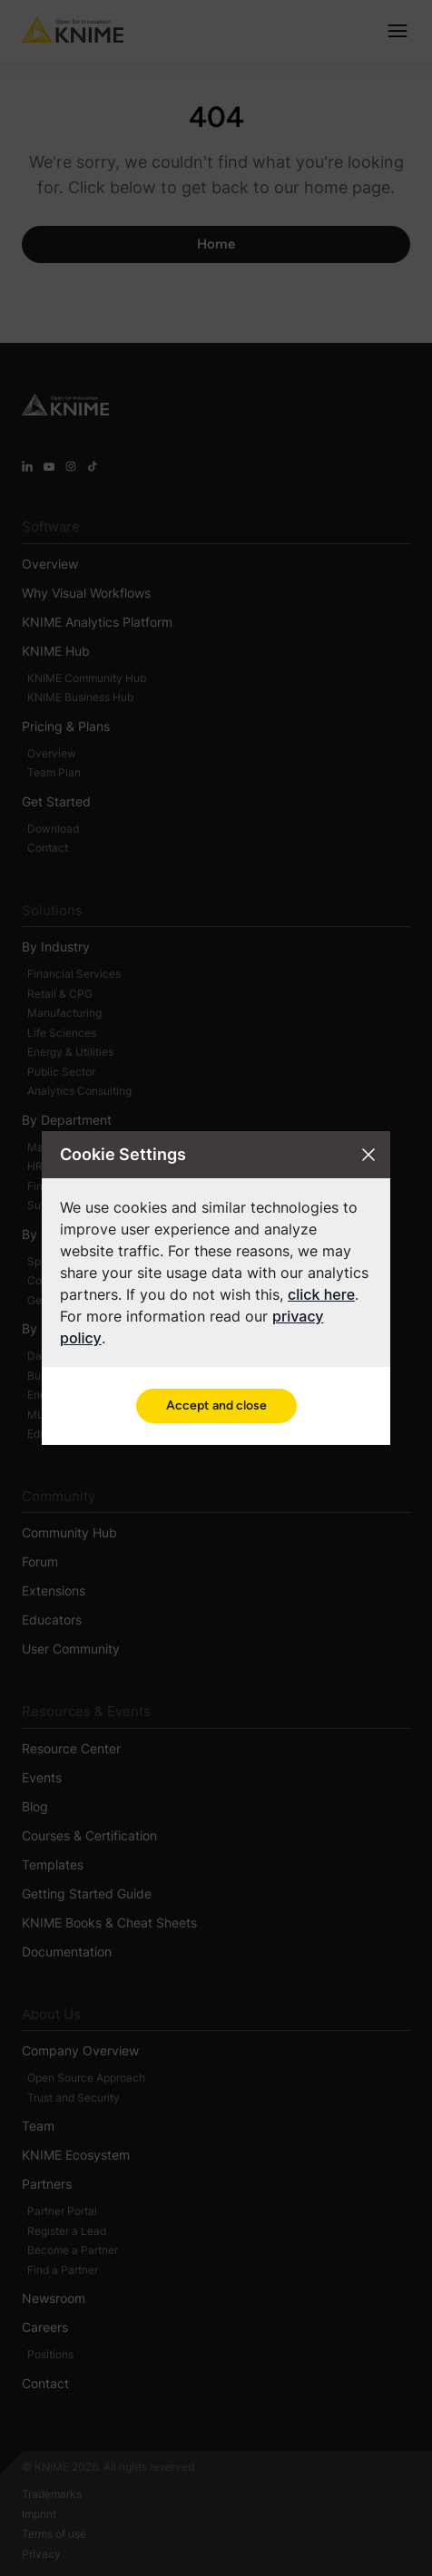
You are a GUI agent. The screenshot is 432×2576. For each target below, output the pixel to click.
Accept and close (216, 1405)
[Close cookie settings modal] (368, 1155)
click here (321, 1294)
